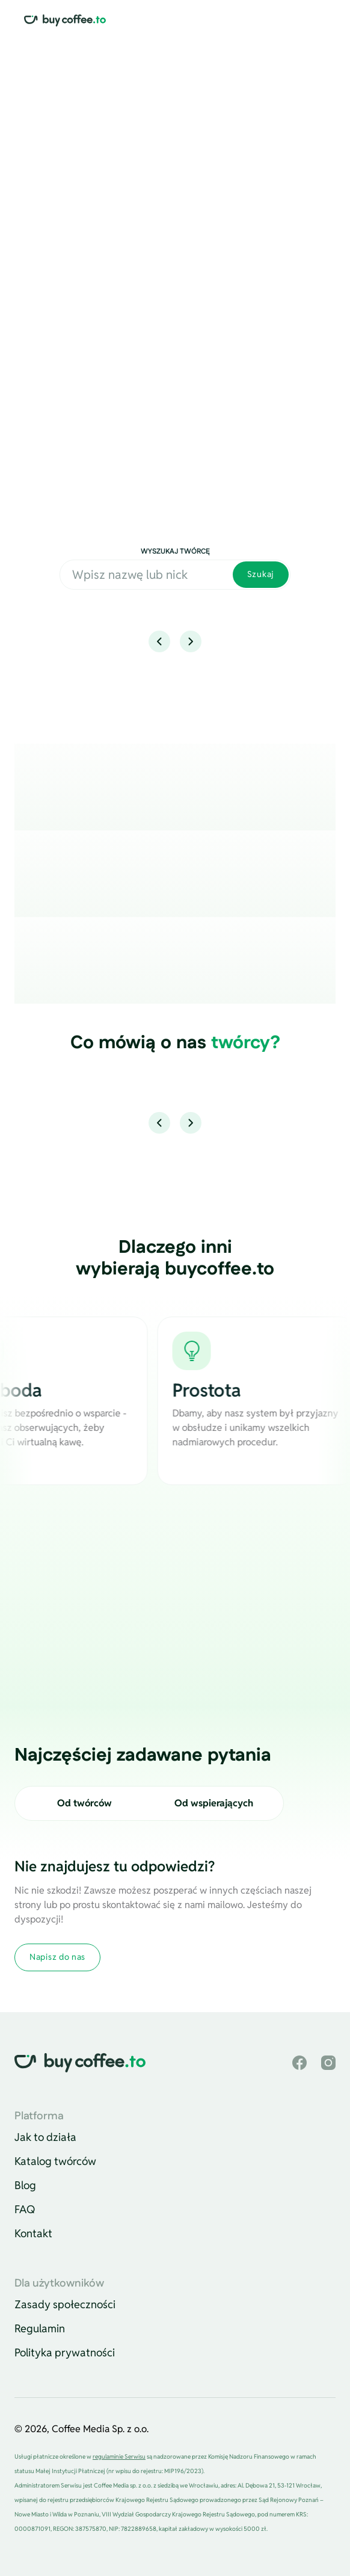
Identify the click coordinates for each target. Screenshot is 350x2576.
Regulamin (39, 2328)
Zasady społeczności (64, 2304)
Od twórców (84, 1803)
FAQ (24, 2209)
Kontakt (33, 2233)
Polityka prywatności (64, 2352)
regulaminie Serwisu (119, 2456)
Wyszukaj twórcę (175, 551)
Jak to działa (45, 2137)
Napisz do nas (57, 1956)
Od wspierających (213, 1803)
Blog (25, 2185)
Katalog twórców (55, 2161)
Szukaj (260, 574)
